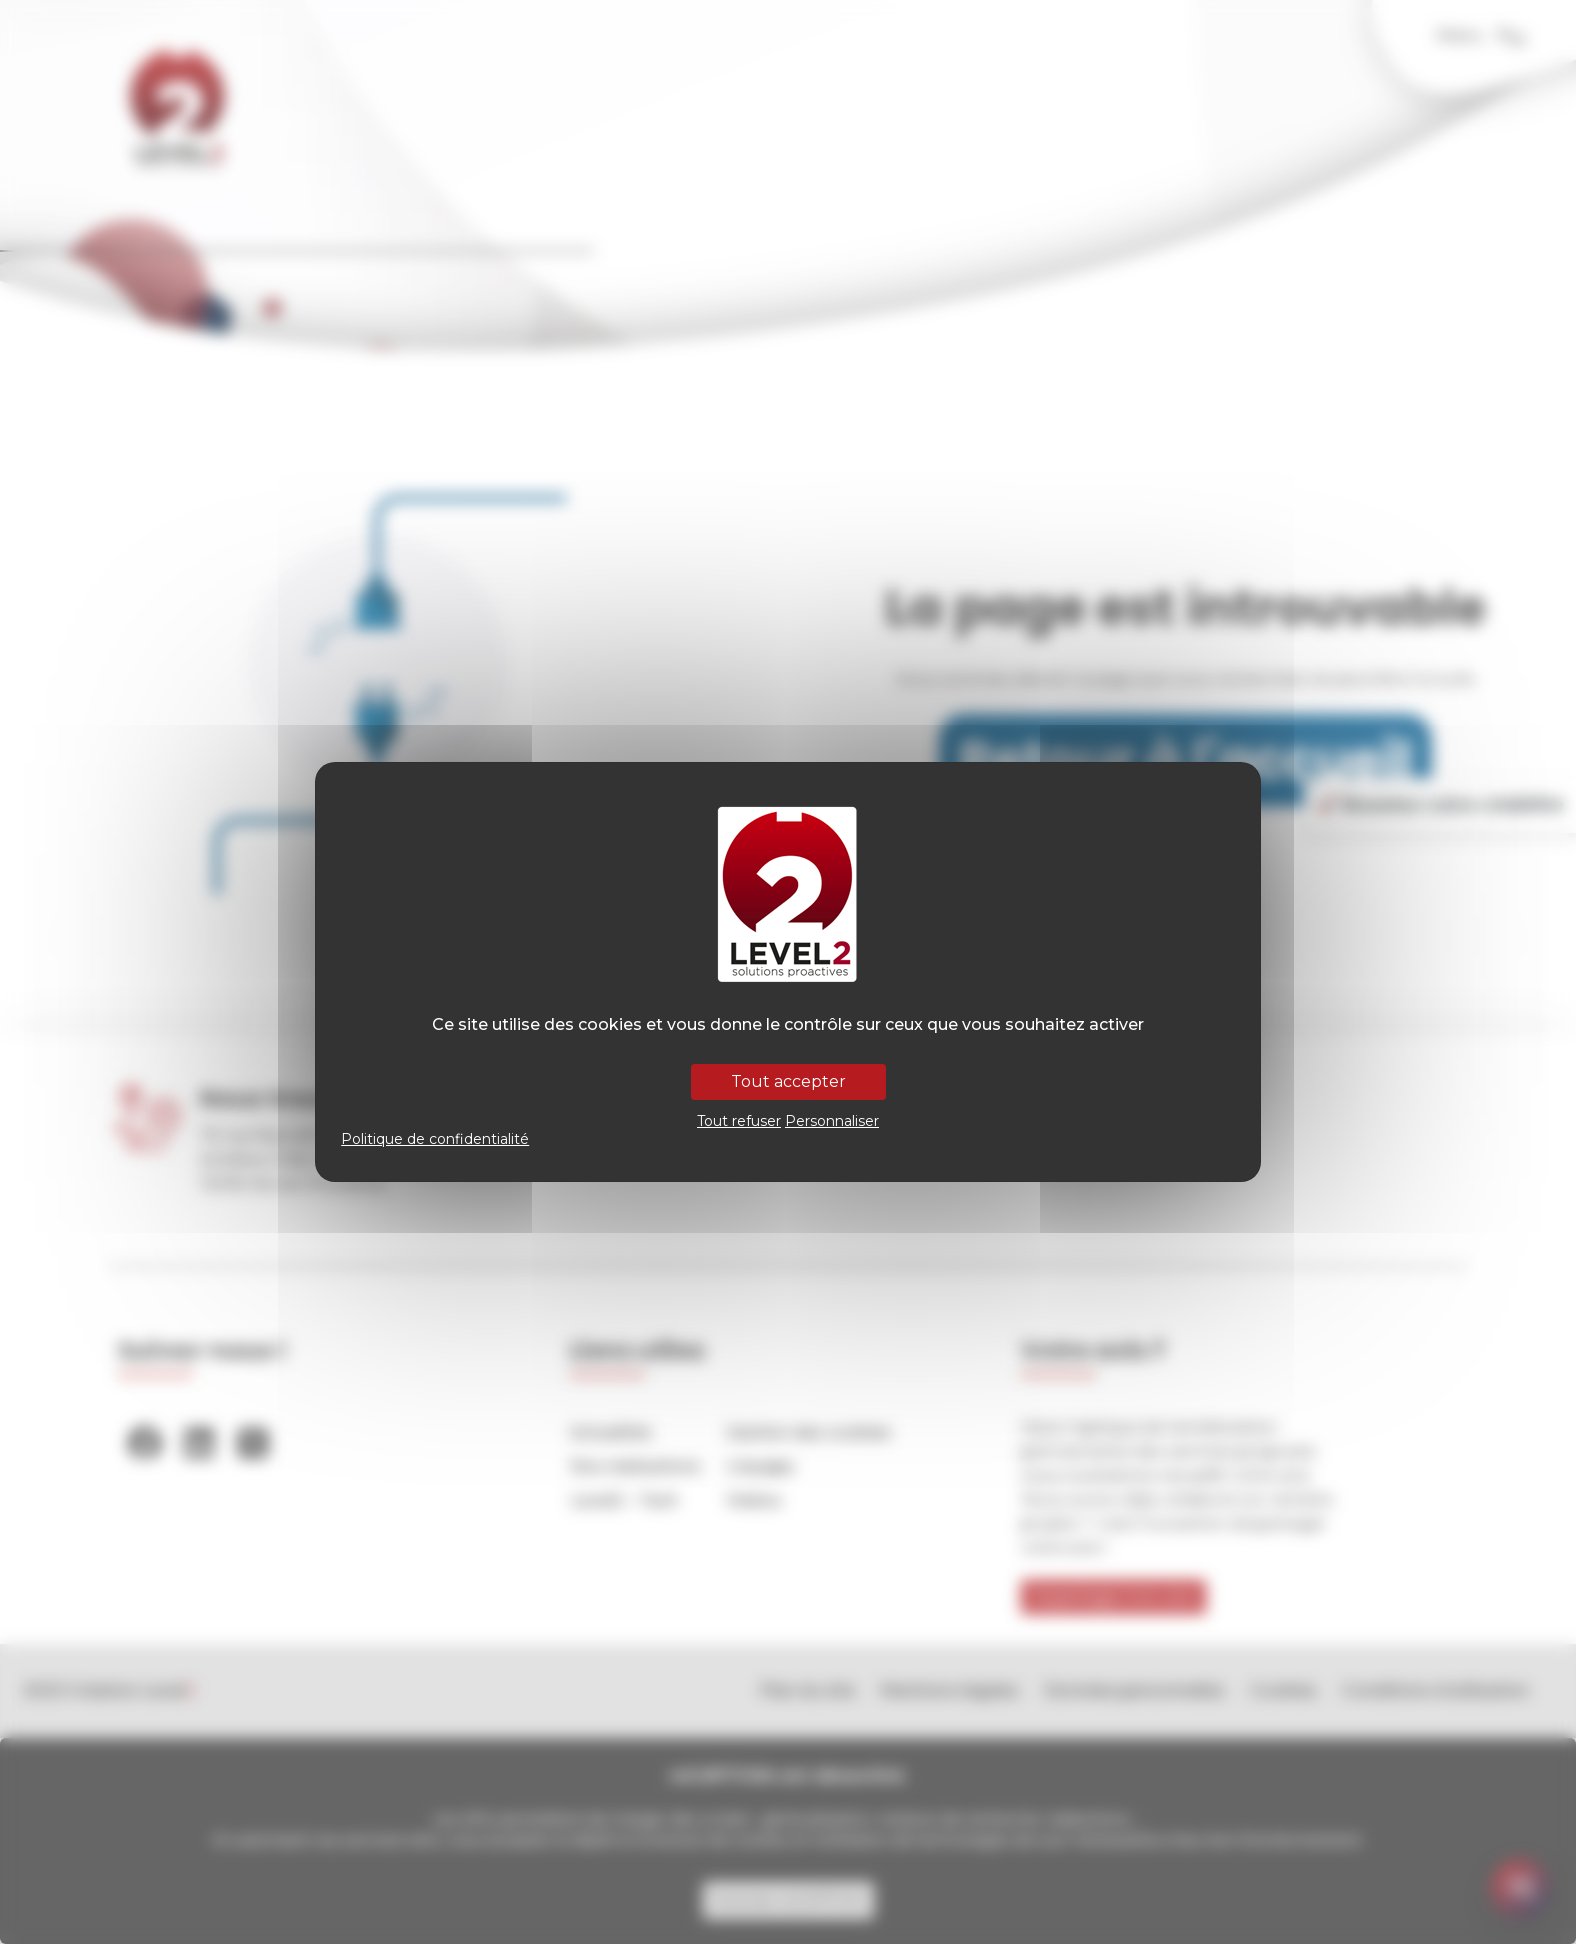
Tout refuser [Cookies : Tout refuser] (739, 1121)
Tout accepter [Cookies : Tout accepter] (788, 1081)
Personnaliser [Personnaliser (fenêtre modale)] (832, 1121)
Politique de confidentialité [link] (435, 1139)
